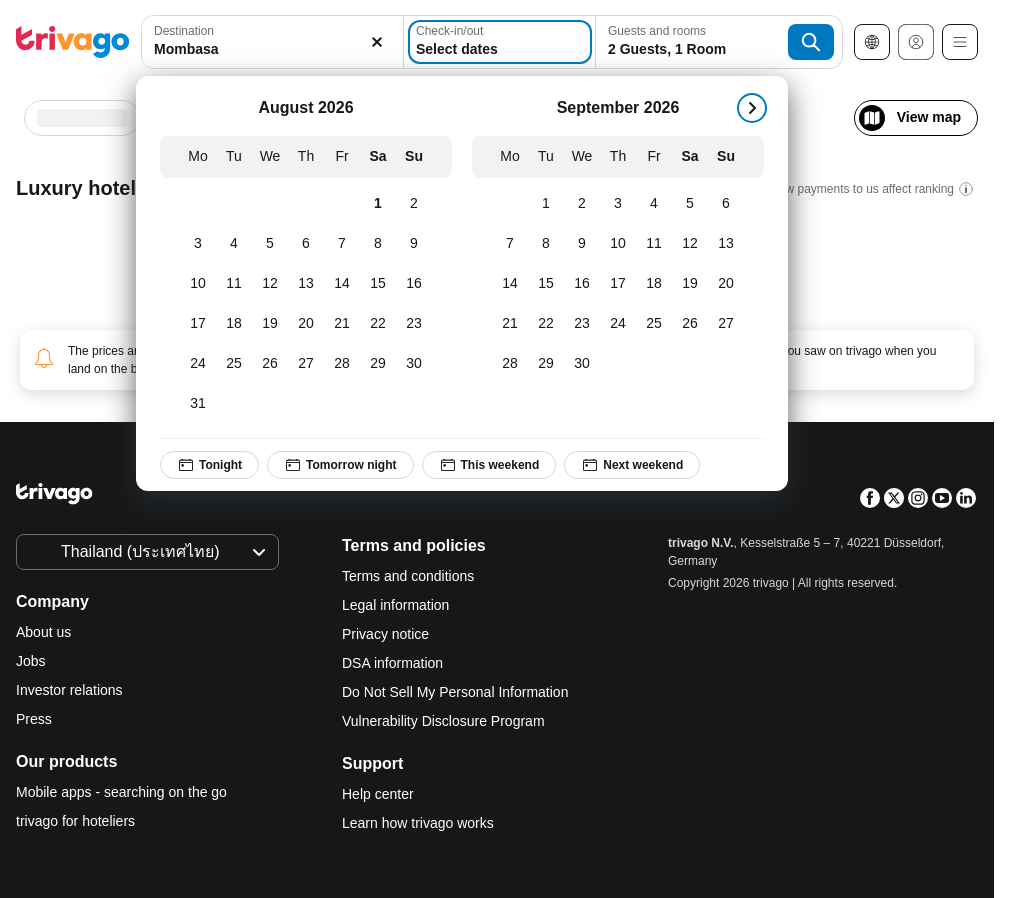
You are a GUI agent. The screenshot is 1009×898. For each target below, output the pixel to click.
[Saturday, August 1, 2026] (378, 204)
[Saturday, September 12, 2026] (690, 244)
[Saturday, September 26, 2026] (690, 324)
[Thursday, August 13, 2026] (306, 284)
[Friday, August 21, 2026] (342, 324)
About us (43, 632)
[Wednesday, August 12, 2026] (270, 284)
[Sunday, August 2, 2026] (414, 204)
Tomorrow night (340, 465)
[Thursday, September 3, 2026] (618, 204)
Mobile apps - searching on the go (121, 792)
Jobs (31, 661)
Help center (378, 794)
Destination (184, 31)
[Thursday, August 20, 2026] (306, 324)
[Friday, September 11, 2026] (654, 244)
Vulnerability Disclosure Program (443, 721)
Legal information (395, 605)
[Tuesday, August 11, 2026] (234, 284)
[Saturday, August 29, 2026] (378, 364)
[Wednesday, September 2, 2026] (582, 204)
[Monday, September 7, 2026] (510, 244)
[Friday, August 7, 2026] (342, 244)
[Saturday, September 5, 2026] (690, 204)
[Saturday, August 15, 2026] (378, 284)
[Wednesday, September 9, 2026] (582, 244)
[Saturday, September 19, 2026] (690, 284)
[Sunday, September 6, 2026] (726, 204)
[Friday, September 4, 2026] (654, 204)
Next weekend (632, 465)
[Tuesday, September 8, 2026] (546, 244)
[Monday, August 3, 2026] (198, 244)
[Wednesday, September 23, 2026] (582, 324)
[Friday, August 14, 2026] (342, 284)
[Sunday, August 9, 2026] (414, 244)
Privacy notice (385, 634)
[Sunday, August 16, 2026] (414, 284)
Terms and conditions (408, 576)
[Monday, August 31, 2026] (198, 404)
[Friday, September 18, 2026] (654, 284)
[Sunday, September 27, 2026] (726, 324)
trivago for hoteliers (75, 821)
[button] (272, 42)
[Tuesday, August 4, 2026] (234, 244)
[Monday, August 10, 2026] (198, 284)
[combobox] (272, 42)
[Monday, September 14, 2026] (510, 284)
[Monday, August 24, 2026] (198, 364)
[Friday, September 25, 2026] (654, 324)
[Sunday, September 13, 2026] (726, 244)
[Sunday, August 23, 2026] (414, 324)
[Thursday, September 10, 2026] (618, 244)
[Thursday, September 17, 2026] (618, 284)
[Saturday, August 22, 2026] (378, 324)
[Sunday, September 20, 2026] (726, 284)
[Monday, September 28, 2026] (510, 364)
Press (34, 719)
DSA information (392, 663)
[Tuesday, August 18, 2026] (234, 324)
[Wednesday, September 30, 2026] (582, 364)
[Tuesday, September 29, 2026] (546, 364)
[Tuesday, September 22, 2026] (546, 324)
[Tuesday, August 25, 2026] (234, 364)
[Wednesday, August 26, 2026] (270, 364)
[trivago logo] (73, 42)
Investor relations (69, 690)
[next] (752, 108)
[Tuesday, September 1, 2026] (546, 204)
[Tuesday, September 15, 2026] (546, 284)
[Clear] (377, 42)
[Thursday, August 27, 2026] (306, 364)
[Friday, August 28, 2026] (342, 364)
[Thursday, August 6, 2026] (306, 244)
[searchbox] (272, 49)
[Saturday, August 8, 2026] (378, 244)
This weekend (489, 465)
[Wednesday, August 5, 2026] (270, 244)
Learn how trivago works (418, 823)
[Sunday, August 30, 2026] (414, 364)
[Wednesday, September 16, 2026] (582, 284)
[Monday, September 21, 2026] (510, 324)
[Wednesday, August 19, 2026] (270, 324)
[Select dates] (500, 42)
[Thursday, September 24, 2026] (618, 324)
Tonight (209, 465)
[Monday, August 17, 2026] (198, 324)
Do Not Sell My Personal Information (457, 692)
